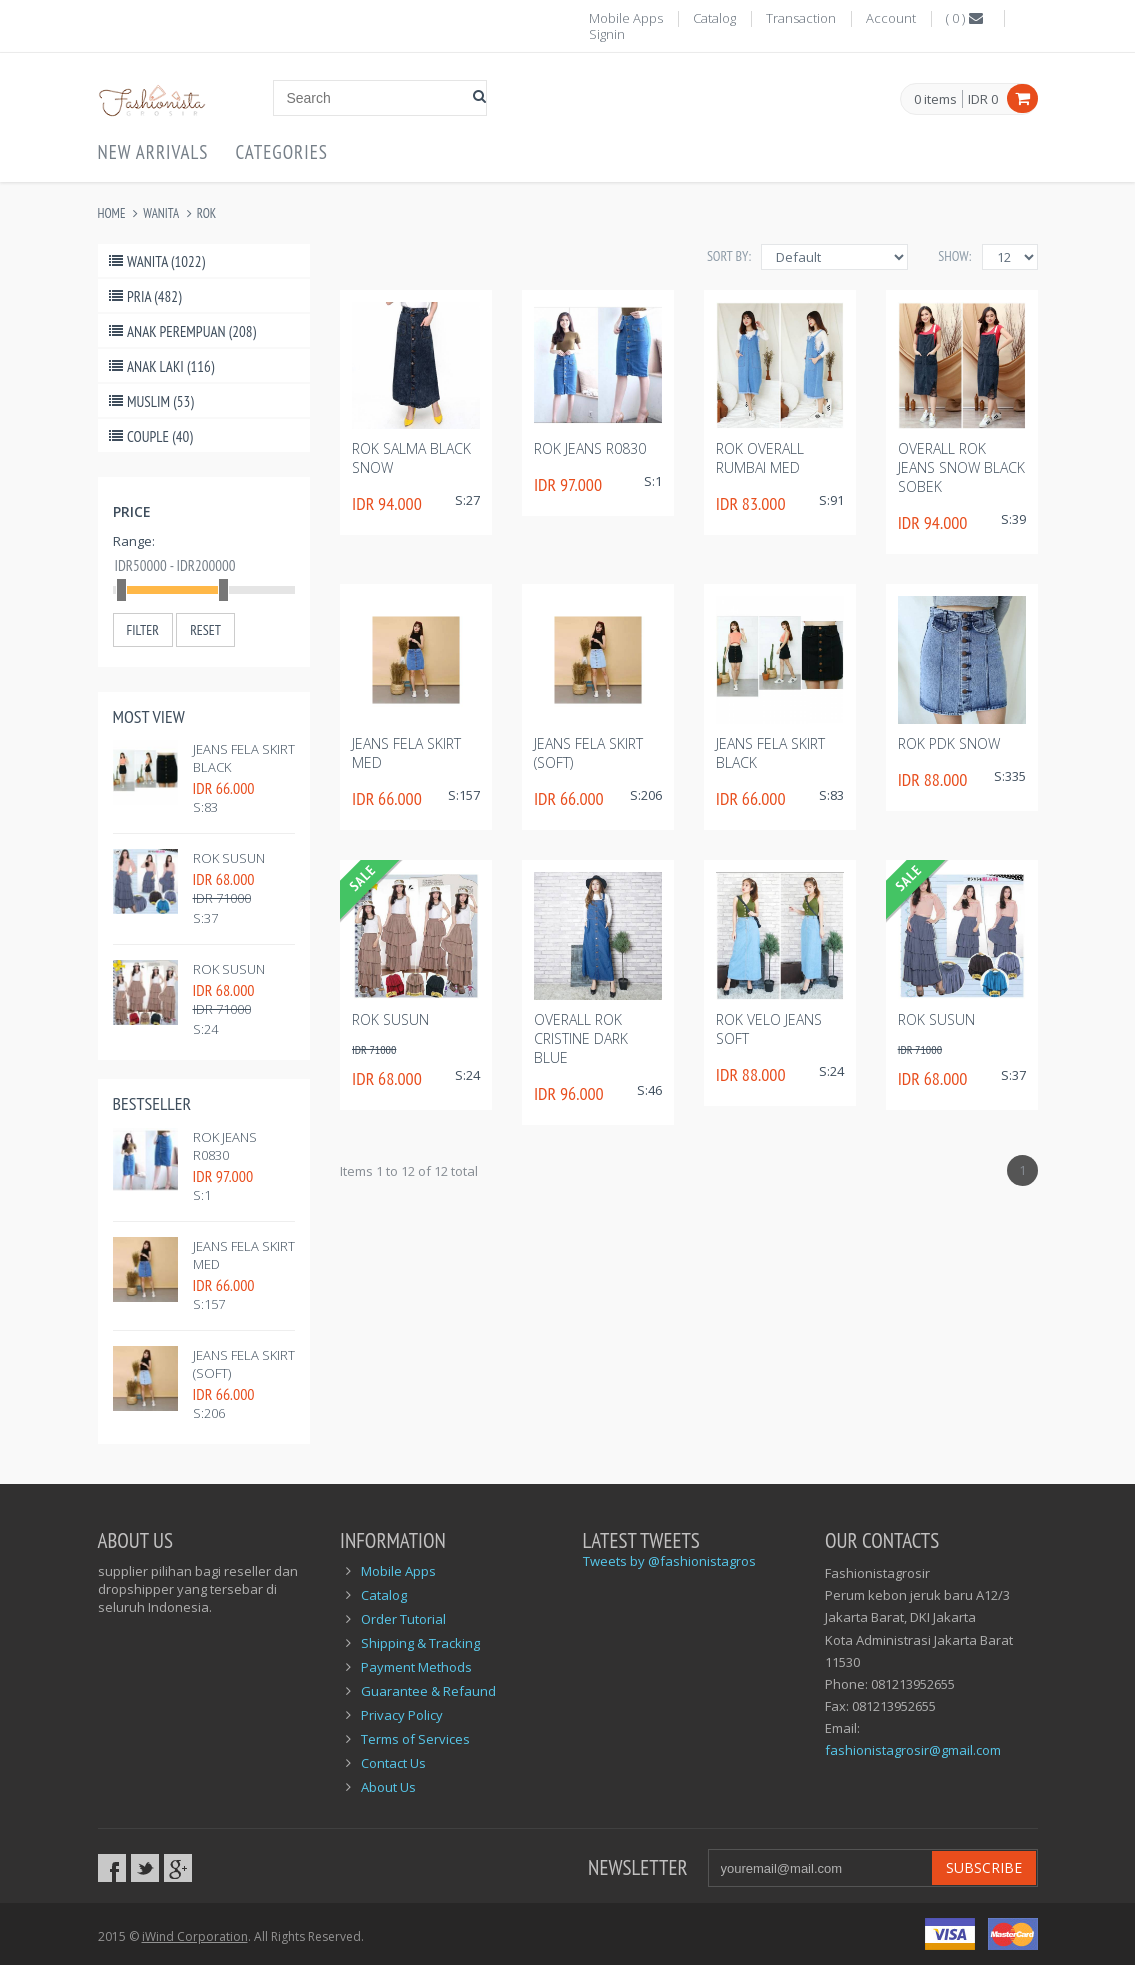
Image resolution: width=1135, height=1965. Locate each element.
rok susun (229, 858)
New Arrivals (153, 152)
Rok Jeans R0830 (225, 1146)
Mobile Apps (626, 18)
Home (112, 213)
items (935, 100)
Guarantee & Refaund (428, 1691)
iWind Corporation (195, 1936)
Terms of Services (415, 1739)
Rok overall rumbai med (760, 458)
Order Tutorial (403, 1619)
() (966, 18)
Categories (282, 152)
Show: (954, 256)
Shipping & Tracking (420, 1643)
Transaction (801, 18)
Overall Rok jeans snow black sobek (961, 467)
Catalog (714, 18)
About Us (388, 1787)
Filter (143, 630)
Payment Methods (416, 1667)
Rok (206, 213)
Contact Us (393, 1763)
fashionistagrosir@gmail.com (913, 1750)
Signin (607, 34)
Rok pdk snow (949, 743)
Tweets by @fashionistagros (669, 1561)
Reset (205, 630)
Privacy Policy (402, 1715)
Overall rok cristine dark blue (581, 1038)
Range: (134, 541)
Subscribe (984, 1867)
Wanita (161, 213)
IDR (983, 99)
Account (891, 18)
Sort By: (729, 256)
